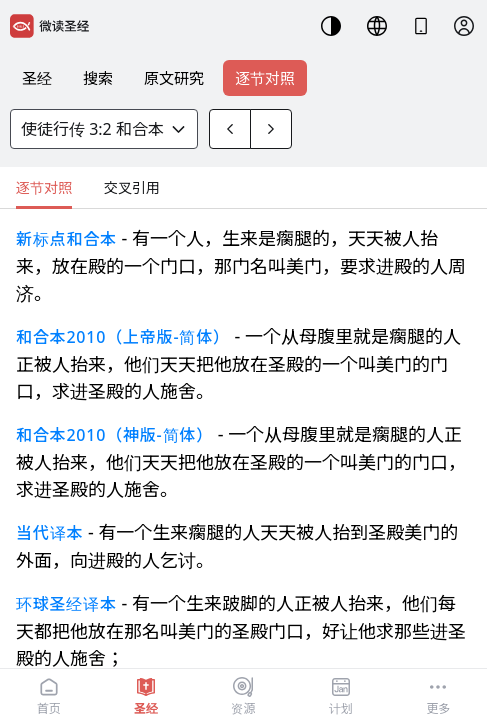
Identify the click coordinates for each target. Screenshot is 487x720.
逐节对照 (265, 78)
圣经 (37, 78)
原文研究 (174, 78)
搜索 (98, 78)
